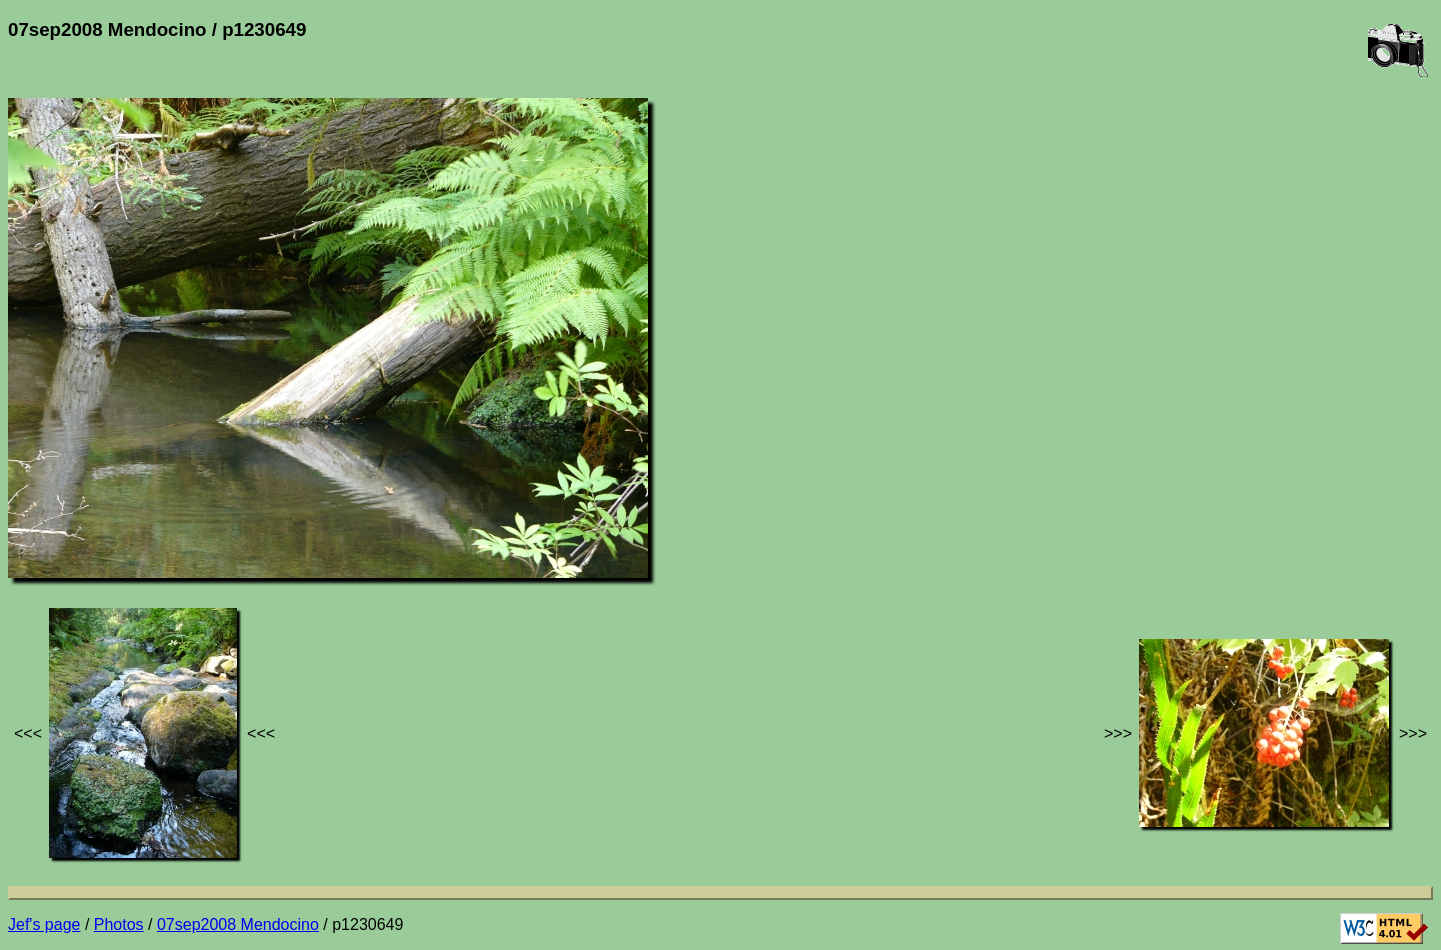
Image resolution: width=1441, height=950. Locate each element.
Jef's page (44, 924)
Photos (119, 924)
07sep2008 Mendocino (238, 924)
